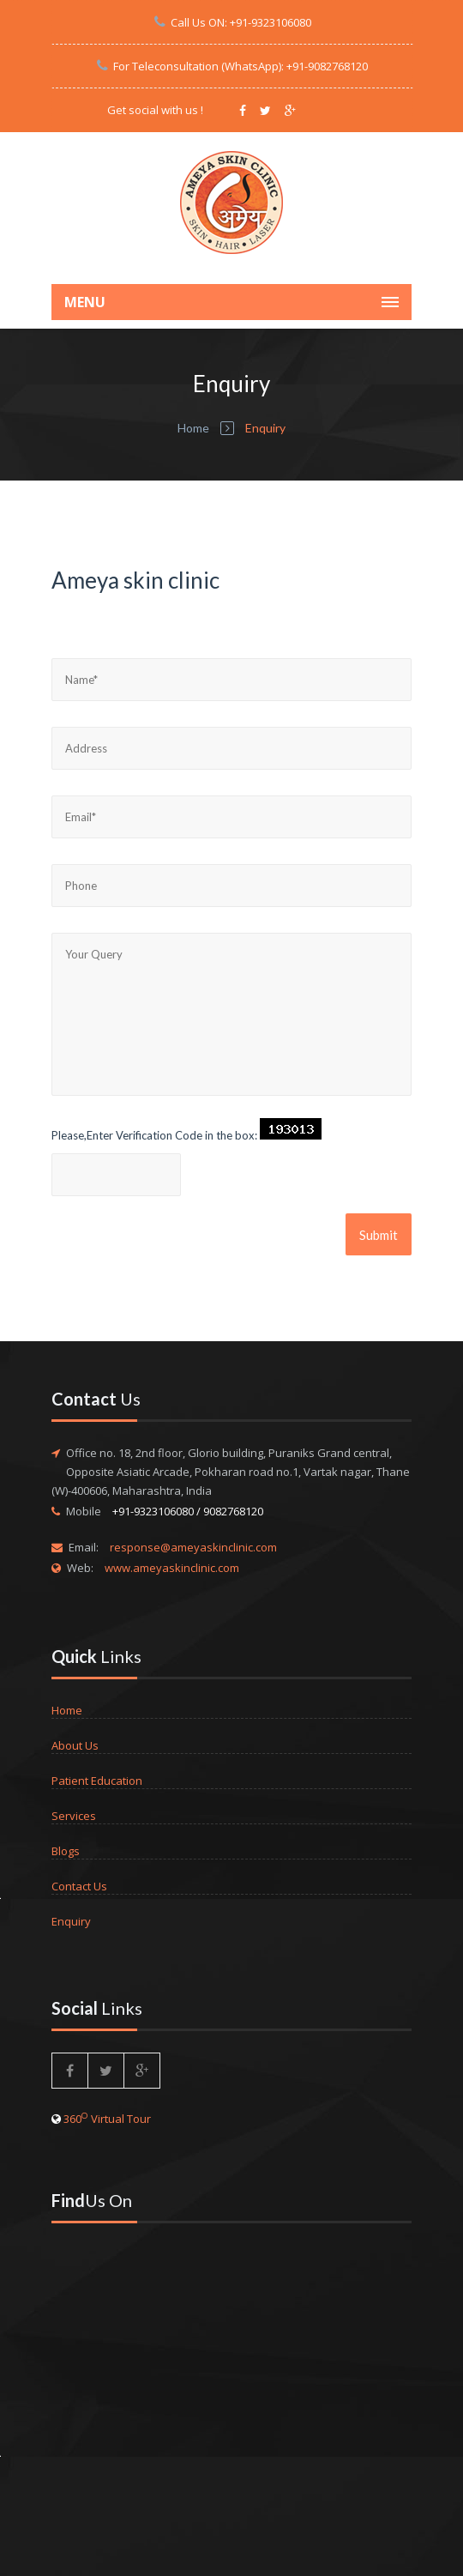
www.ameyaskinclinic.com (172, 1567)
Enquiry (71, 1921)
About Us (75, 1745)
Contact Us (79, 1886)
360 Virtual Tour (107, 2118)
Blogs (65, 1851)
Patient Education (96, 1780)
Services (73, 1815)
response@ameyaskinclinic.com (193, 1547)
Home (193, 427)
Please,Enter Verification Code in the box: (154, 1135)
